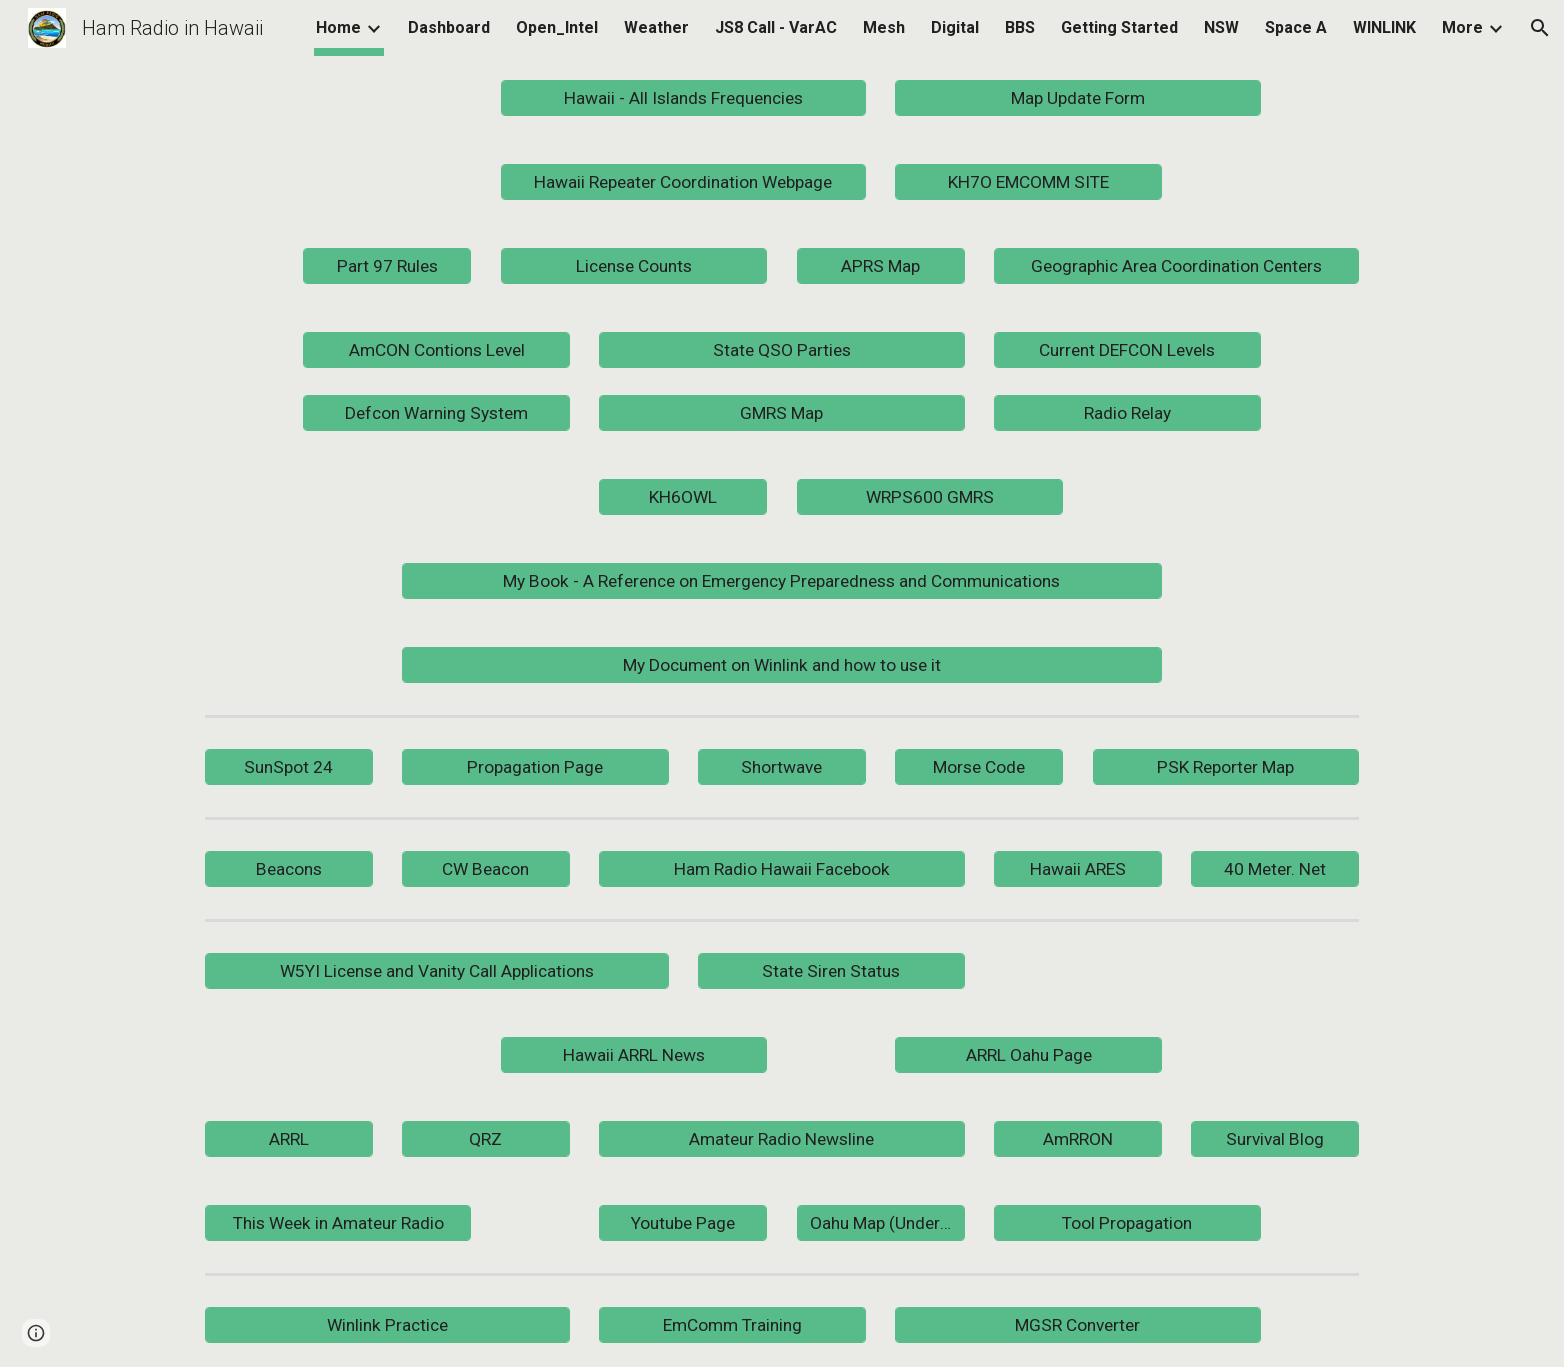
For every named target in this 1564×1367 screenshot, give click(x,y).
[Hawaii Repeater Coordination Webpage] (683, 182)
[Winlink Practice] (387, 1325)
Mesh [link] (884, 27)
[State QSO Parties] (781, 350)
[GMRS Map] (781, 413)
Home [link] (338, 27)
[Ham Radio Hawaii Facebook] (781, 869)
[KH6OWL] (683, 497)
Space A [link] (1296, 27)
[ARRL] (289, 1139)
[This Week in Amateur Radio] (338, 1223)
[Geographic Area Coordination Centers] (1176, 266)
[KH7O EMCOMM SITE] (1028, 182)
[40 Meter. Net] (1275, 869)
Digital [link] (955, 27)
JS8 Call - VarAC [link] (776, 27)
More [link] (1462, 27)
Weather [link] (656, 27)
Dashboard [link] (449, 27)
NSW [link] (1221, 27)
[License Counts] (634, 266)
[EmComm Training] (732, 1325)
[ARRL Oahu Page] (1028, 1055)
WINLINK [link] (1384, 27)
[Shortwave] (782, 767)
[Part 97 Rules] (387, 266)
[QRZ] (486, 1139)
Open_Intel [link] (557, 27)
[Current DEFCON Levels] (1127, 350)
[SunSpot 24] (289, 767)
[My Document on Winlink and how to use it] (782, 665)
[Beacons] (289, 869)
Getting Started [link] (1119, 27)
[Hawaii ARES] (1078, 869)
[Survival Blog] (1275, 1139)
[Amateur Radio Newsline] (781, 1139)
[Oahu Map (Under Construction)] (881, 1223)
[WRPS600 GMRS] (930, 497)
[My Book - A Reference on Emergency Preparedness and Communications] (782, 581)
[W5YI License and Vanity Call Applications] (437, 971)
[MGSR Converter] (1077, 1325)
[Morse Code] (979, 767)
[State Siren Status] (831, 971)
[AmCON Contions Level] (436, 350)
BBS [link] (1020, 27)
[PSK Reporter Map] (1226, 767)
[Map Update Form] (1077, 98)
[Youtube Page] (683, 1223)
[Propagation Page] (535, 767)
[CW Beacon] (486, 869)
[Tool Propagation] (1127, 1223)
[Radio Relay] (1127, 412)
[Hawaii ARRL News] (634, 1055)
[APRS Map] (881, 266)
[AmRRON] (1078, 1139)
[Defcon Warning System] (436, 412)
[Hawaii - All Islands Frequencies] (683, 98)
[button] (1540, 28)
